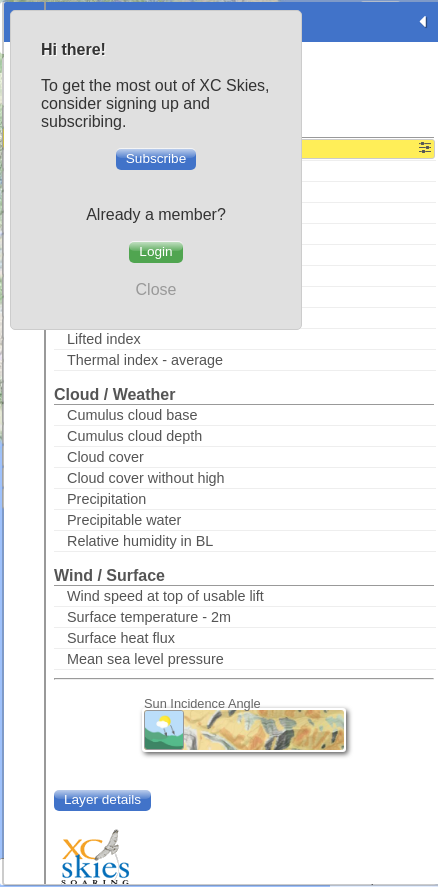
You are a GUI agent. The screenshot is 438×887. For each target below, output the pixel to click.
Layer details (102, 799)
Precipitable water (124, 520)
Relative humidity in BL (140, 541)
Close (156, 289)
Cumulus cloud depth (134, 436)
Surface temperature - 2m (149, 617)
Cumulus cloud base (132, 415)
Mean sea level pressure (145, 659)
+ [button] (421, 813)
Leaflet (351, 879)
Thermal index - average (145, 360)
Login (155, 251)
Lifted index (104, 339)
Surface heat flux (121, 638)
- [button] (421, 844)
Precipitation (106, 499)
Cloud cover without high (146, 478)
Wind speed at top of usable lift (165, 596)
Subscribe (156, 158)
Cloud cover (105, 457)
